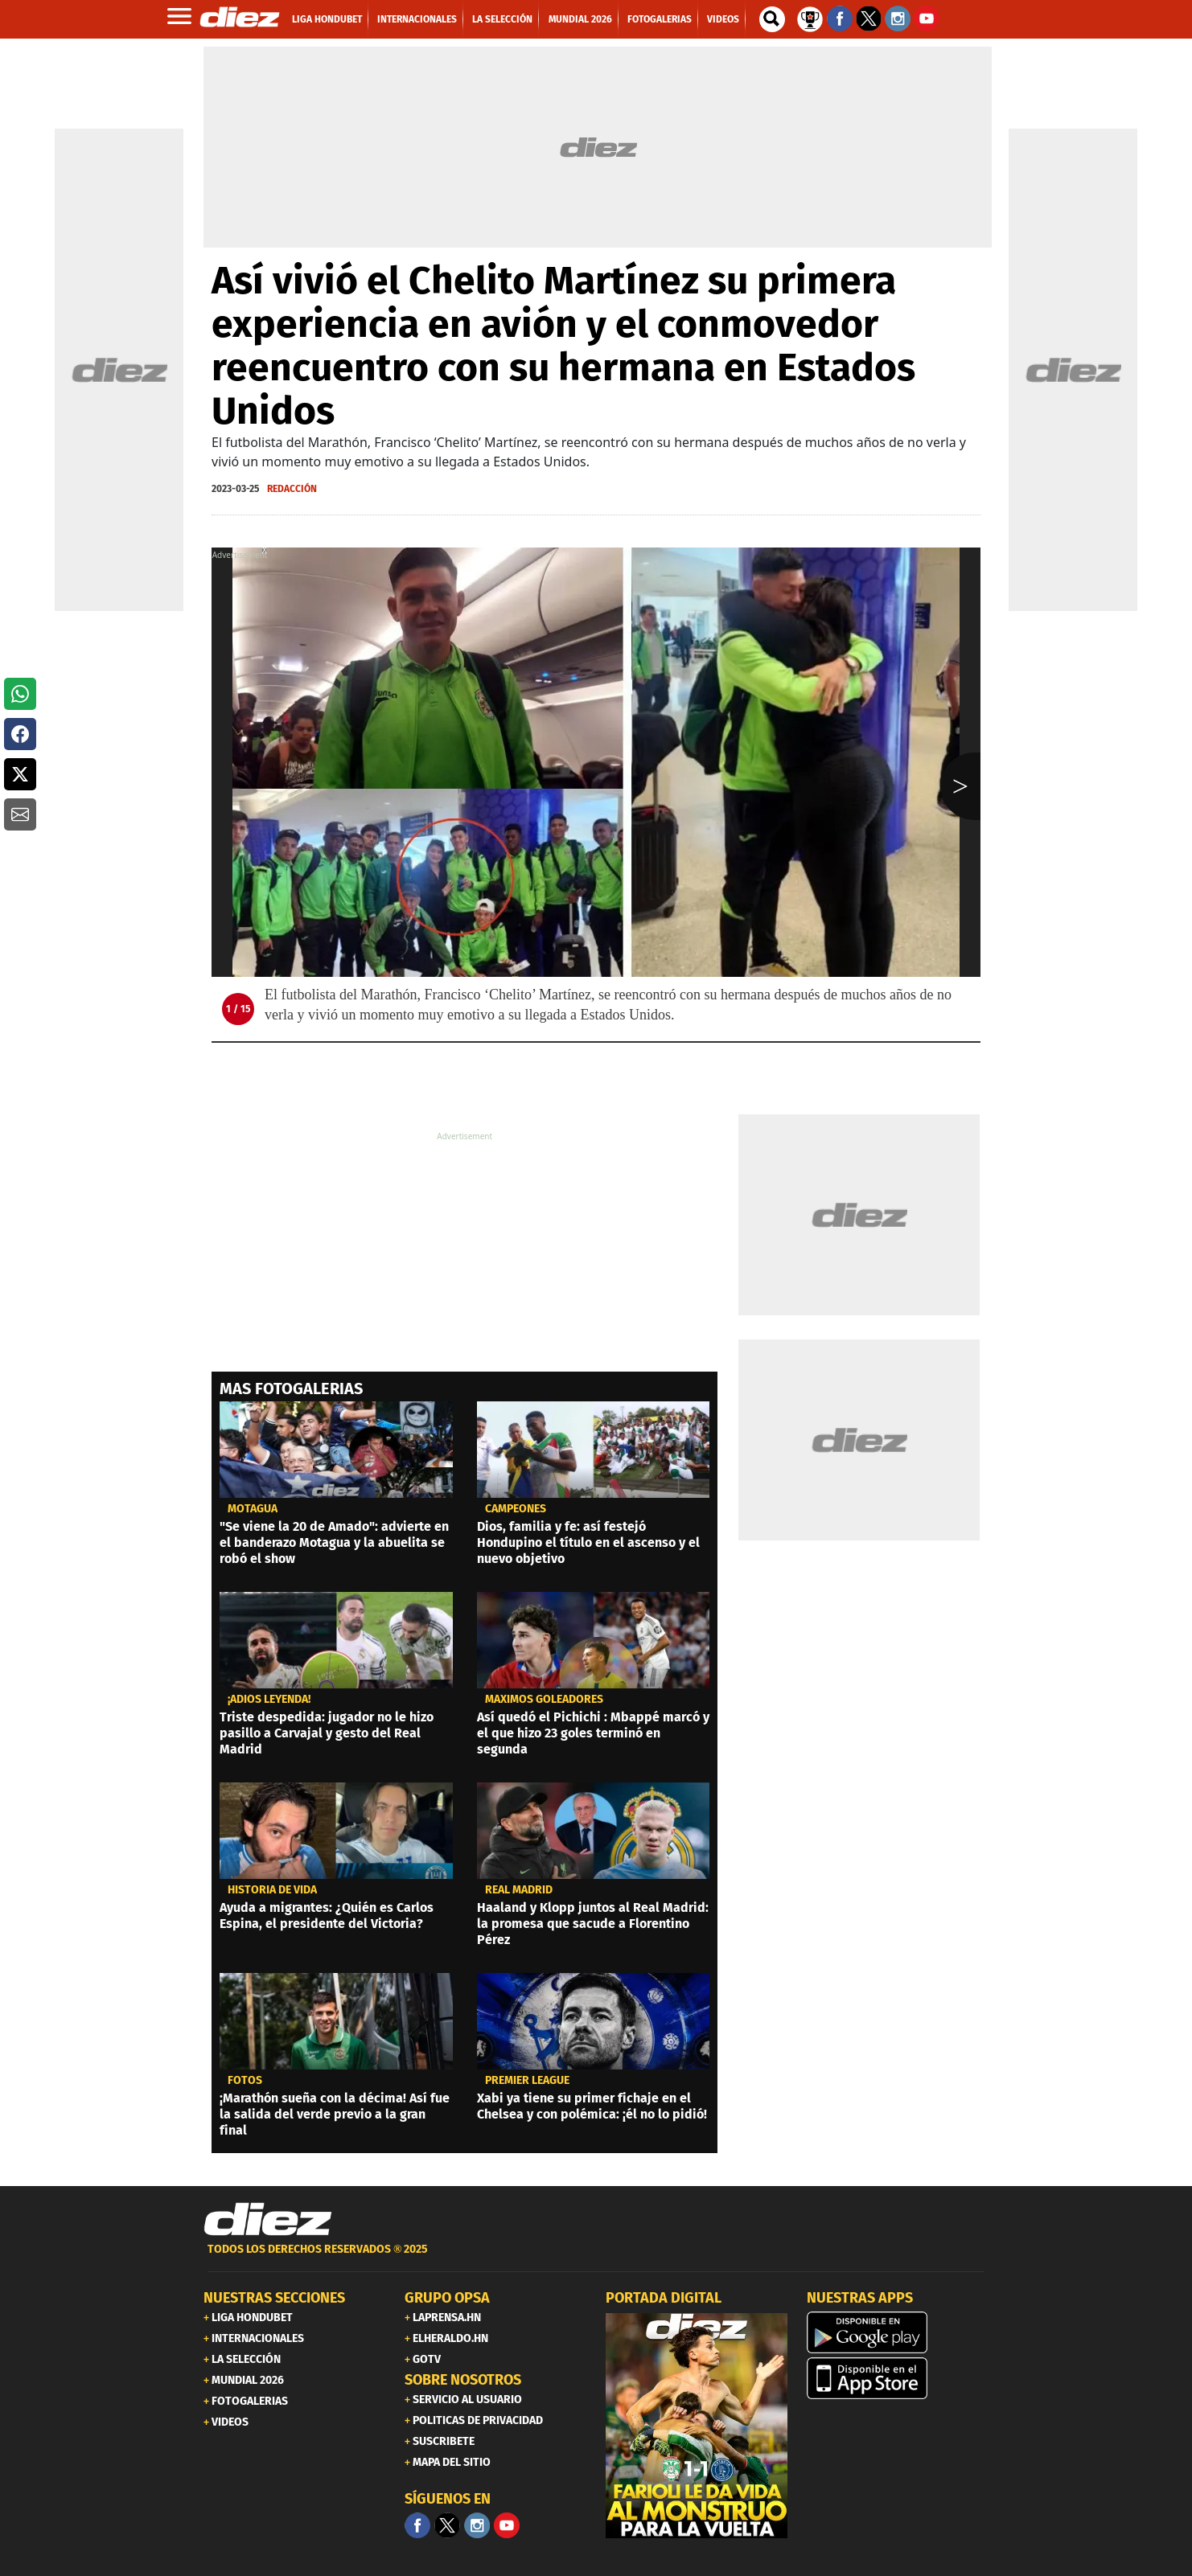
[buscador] (772, 19)
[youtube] (507, 2525)
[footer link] (596, 2258)
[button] (20, 694)
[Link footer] (267, 2220)
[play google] (898, 2332)
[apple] (898, 2378)
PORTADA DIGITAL (663, 2298)
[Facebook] (417, 2525)
